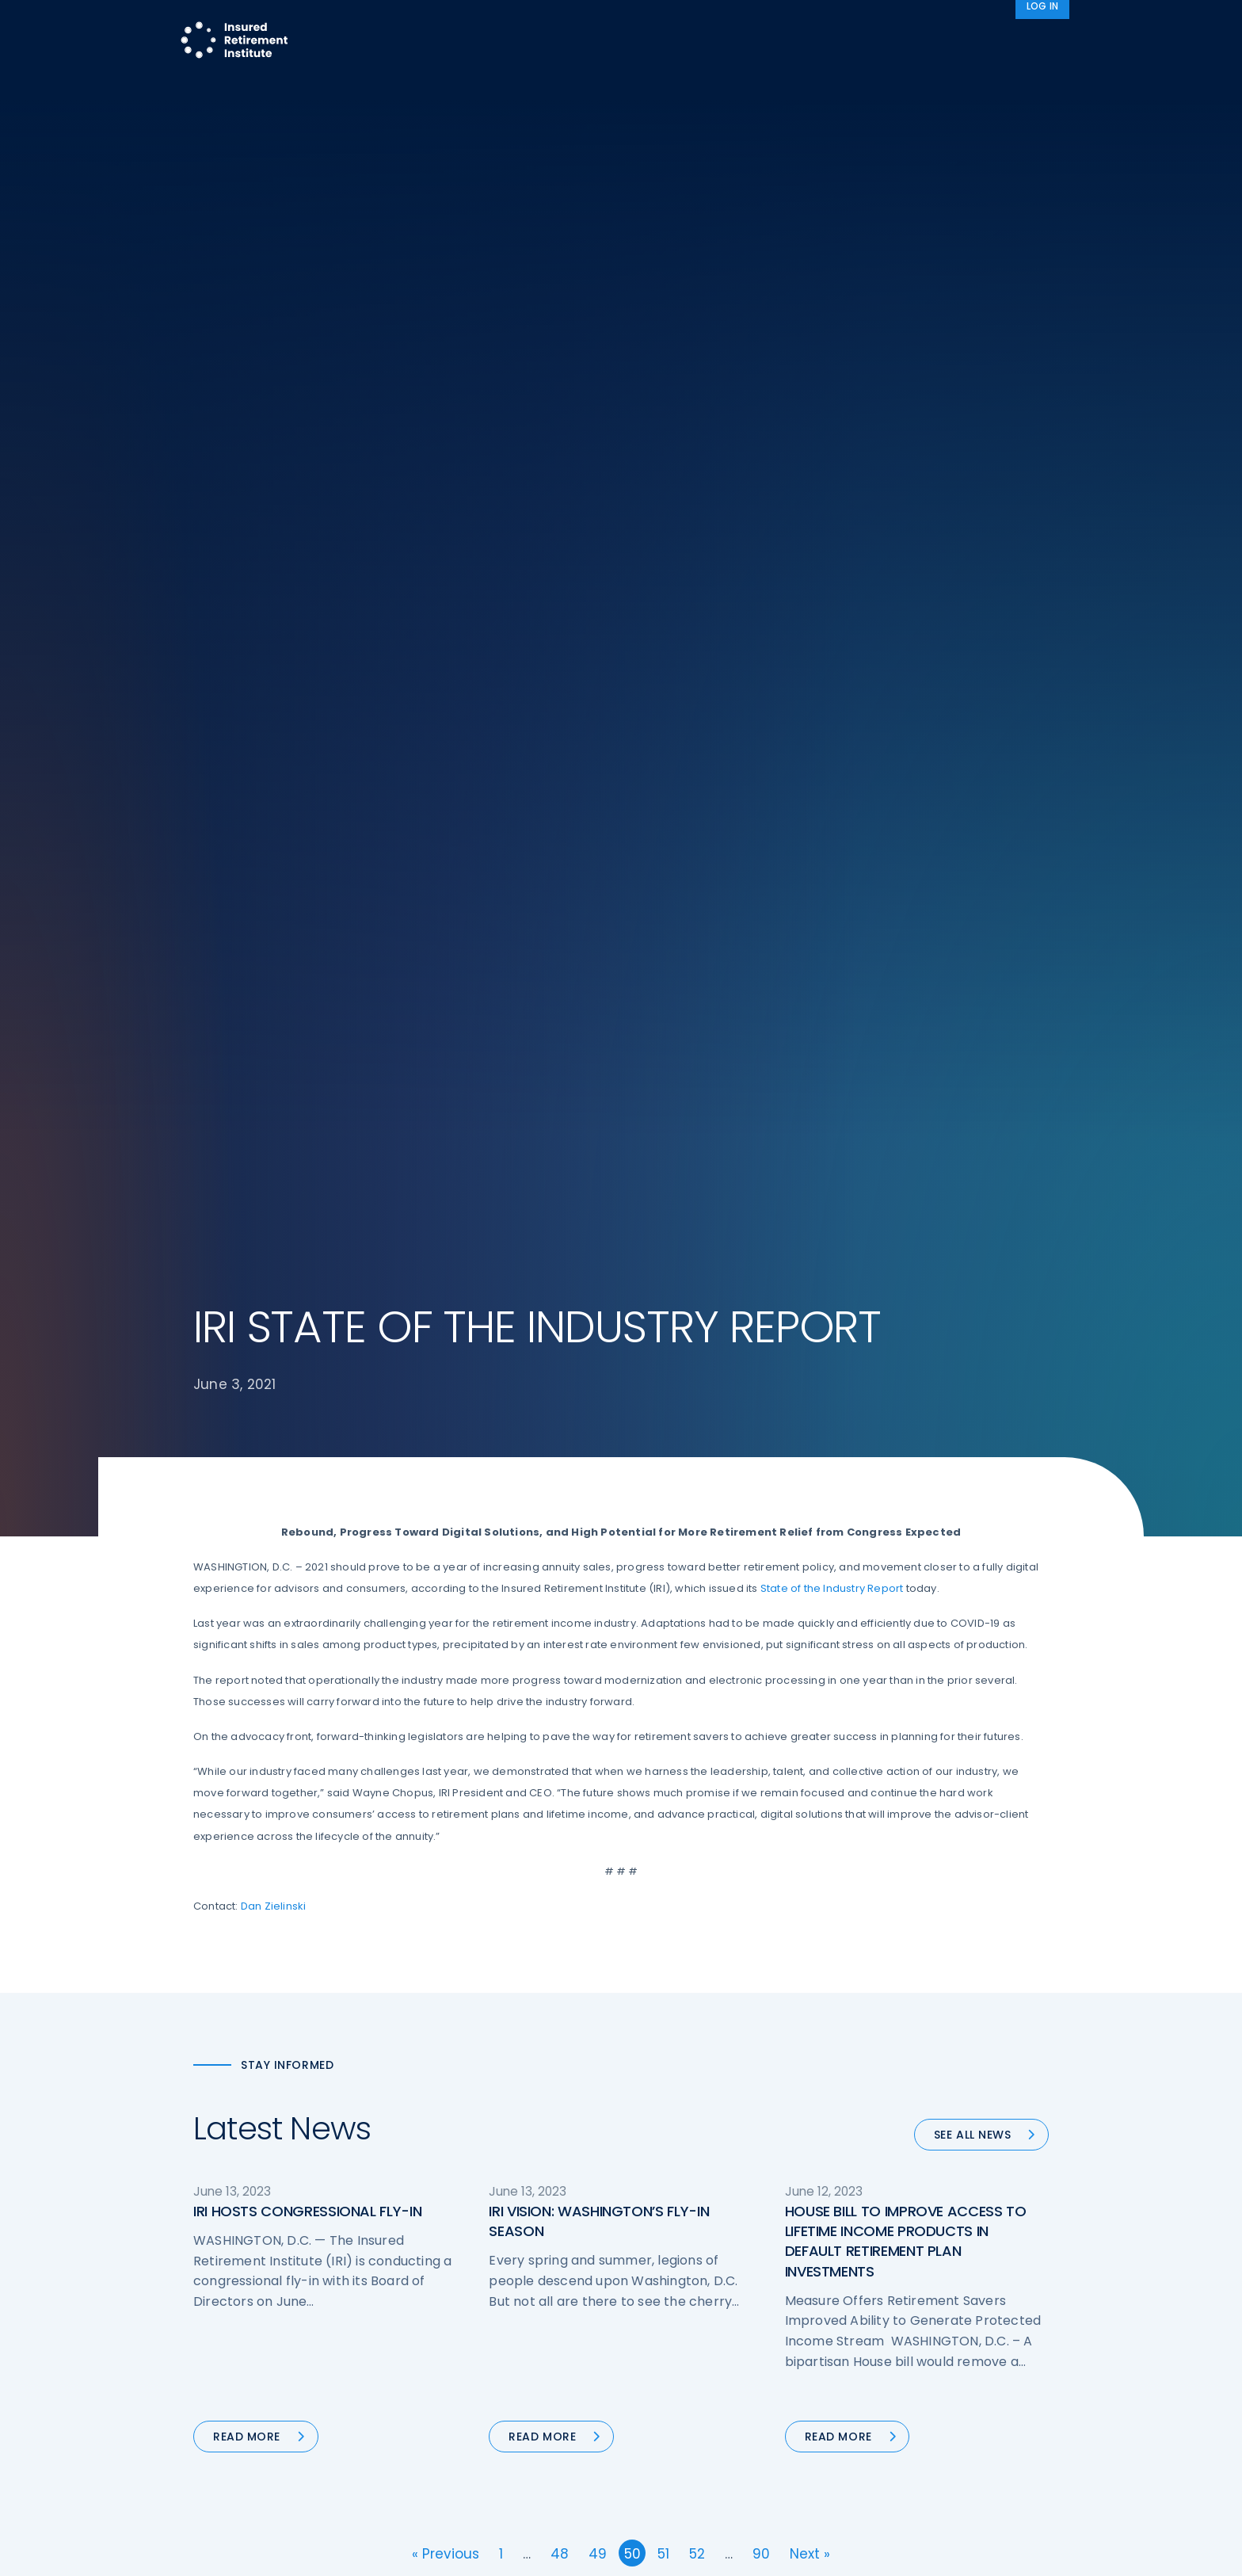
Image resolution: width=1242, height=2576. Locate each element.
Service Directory (684, 2490)
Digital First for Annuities (703, 2342)
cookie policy (728, 2551)
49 (598, 1594)
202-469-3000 (321, 2469)
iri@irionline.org (326, 2495)
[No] (1222, 2551)
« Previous (445, 1594)
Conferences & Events (477, 2401)
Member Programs (731, 26)
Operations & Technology (486, 2342)
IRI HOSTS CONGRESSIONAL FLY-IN (307, 1251)
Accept (792, 2551)
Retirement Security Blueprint (718, 2401)
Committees (672, 2431)
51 (663, 1594)
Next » (810, 1594)
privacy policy (645, 2551)
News (1033, 26)
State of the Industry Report (832, 628)
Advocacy (858, 26)
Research (619, 26)
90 (761, 1594)
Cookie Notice (897, 2460)
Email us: (218, 2495)
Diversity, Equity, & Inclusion (490, 2371)
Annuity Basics (676, 2371)
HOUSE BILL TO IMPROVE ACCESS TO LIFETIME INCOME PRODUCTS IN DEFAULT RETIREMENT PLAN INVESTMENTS (906, 1282)
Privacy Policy (896, 2431)
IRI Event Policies (903, 2401)
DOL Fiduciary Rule (687, 2312)
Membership (671, 2460)
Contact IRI (889, 2371)
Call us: (214, 2469)
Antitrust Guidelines (912, 2490)
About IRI (953, 26)
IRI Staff (880, 2342)
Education (443, 2460)
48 (560, 1594)
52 (697, 1594)
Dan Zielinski (274, 946)
